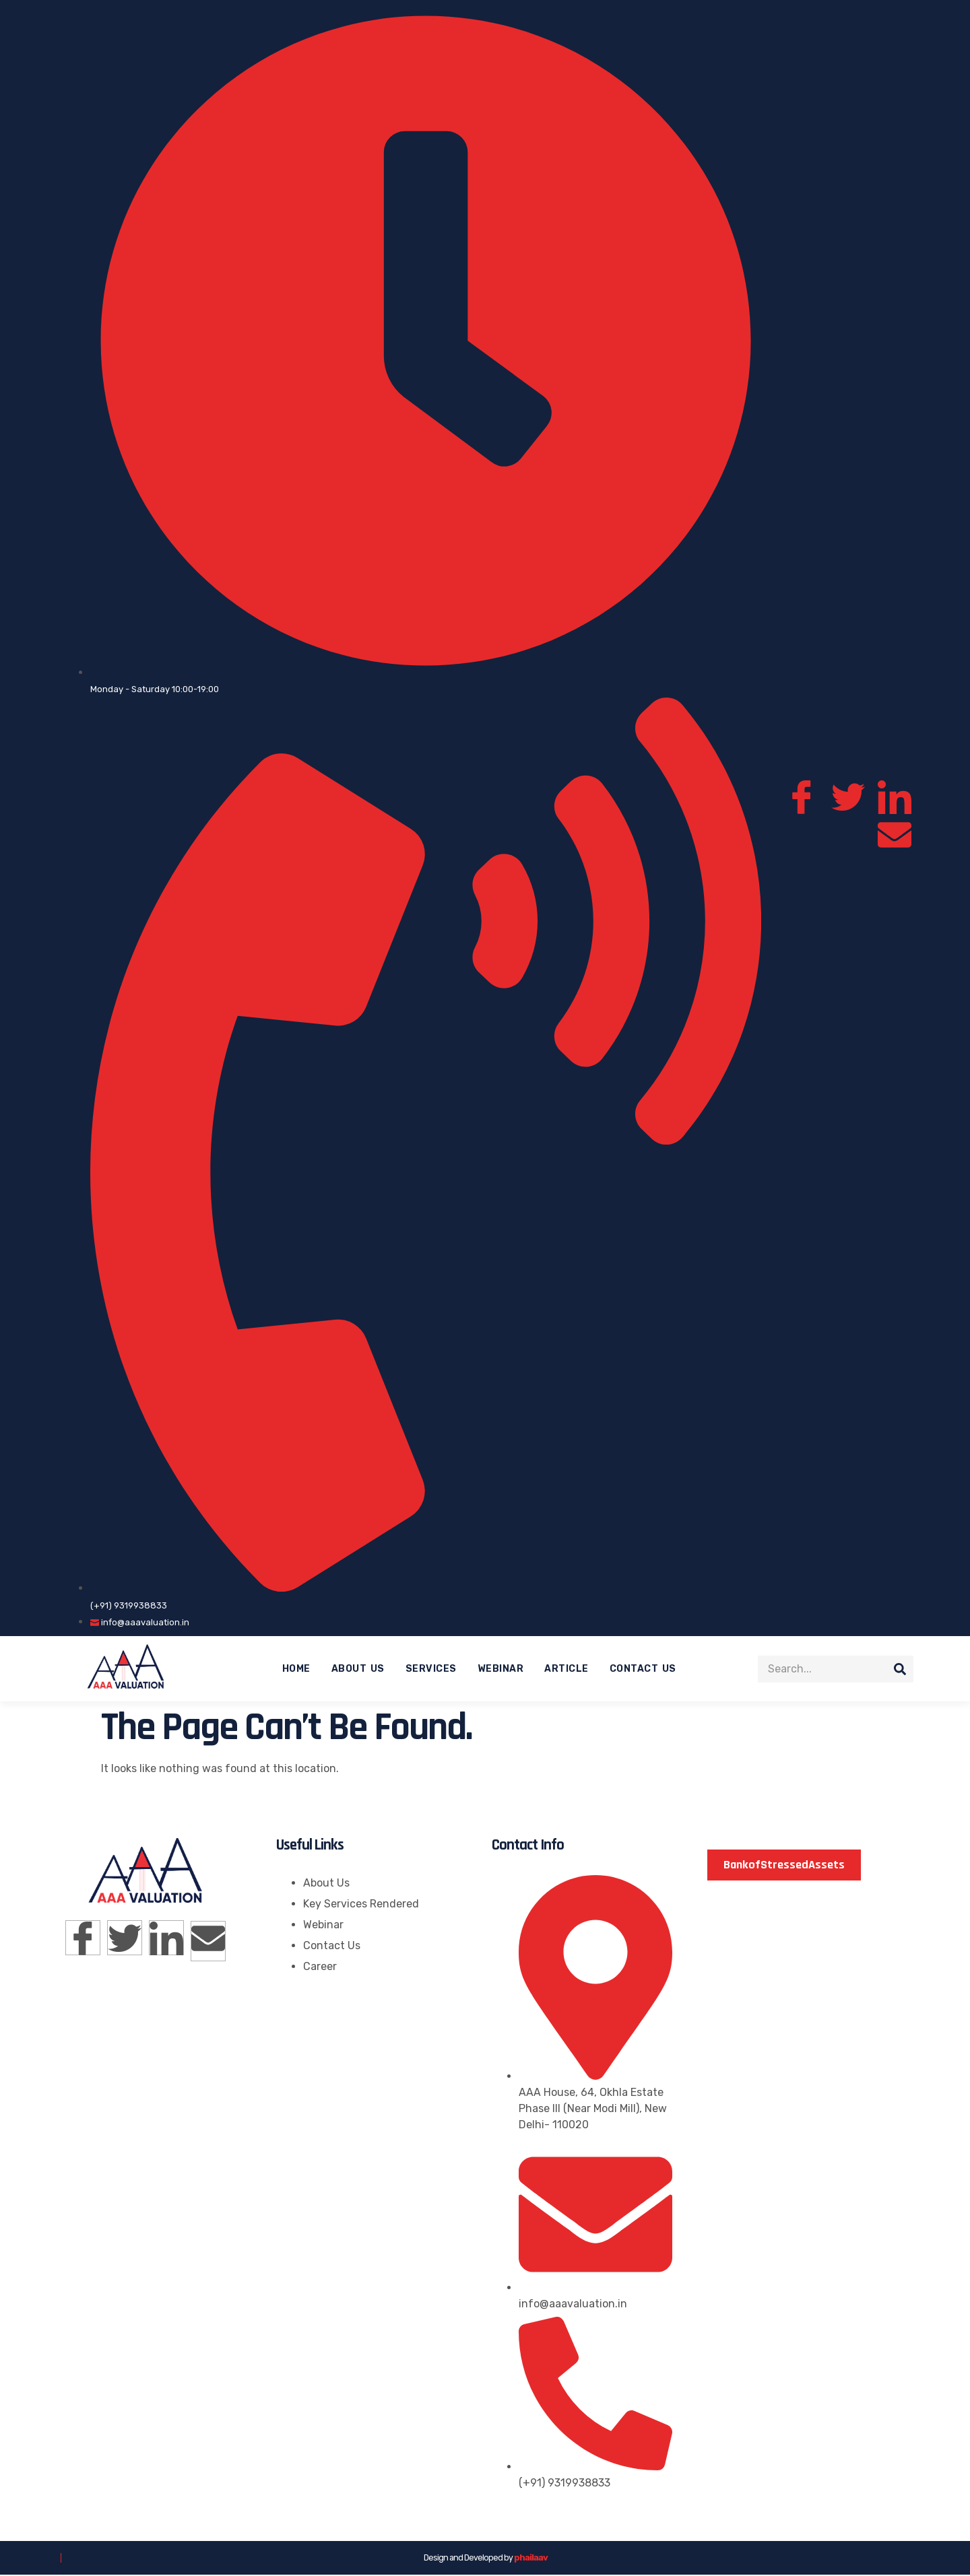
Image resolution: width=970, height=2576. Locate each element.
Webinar (501, 1669)
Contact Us (643, 1669)
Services (431, 1669)
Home (296, 1669)
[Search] (899, 1669)
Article (566, 1669)
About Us (358, 1669)
